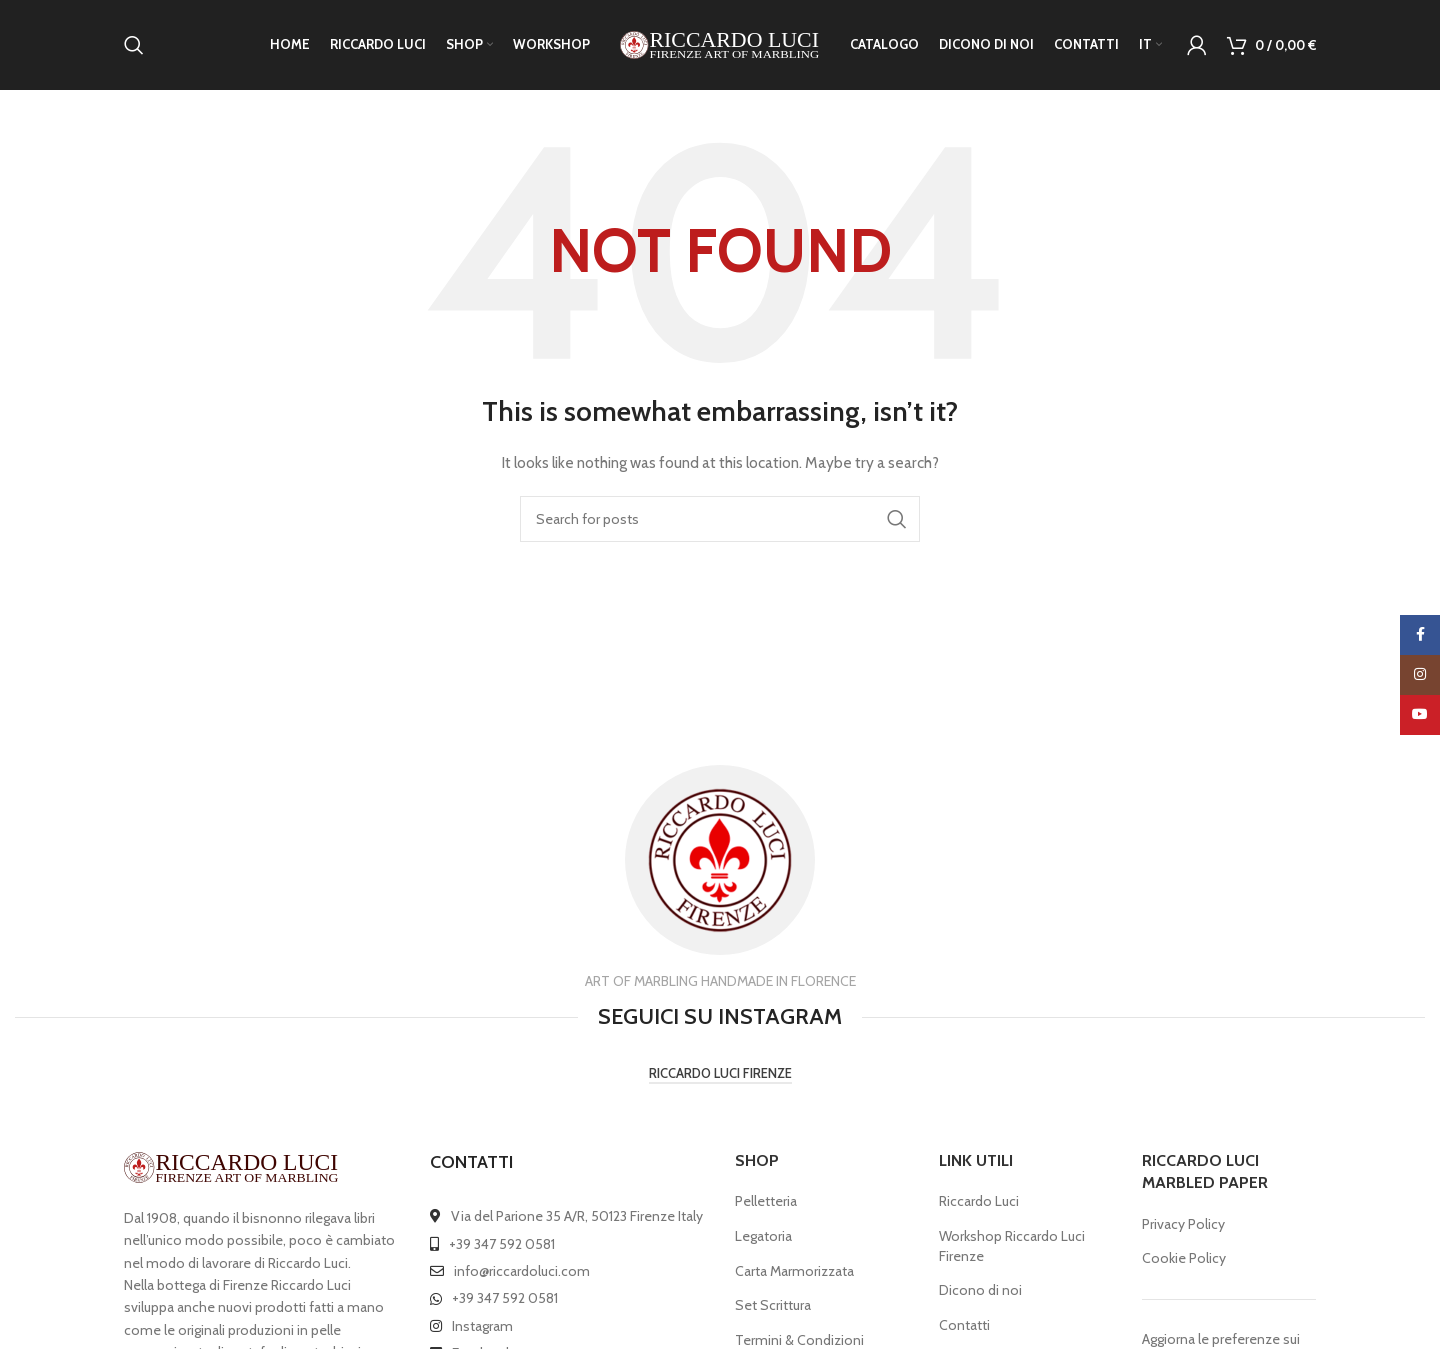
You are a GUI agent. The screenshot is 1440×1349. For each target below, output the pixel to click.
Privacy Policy (1183, 1224)
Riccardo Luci (979, 1201)
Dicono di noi (980, 1290)
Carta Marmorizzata (794, 1271)
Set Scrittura (773, 1305)
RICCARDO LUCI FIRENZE (720, 1073)
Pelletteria (766, 1201)
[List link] (568, 1216)
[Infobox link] (720, 867)
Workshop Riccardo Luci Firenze (1012, 1246)
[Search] (134, 45)
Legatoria (763, 1236)
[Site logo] (720, 43)
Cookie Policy (1184, 1258)
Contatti (964, 1325)
